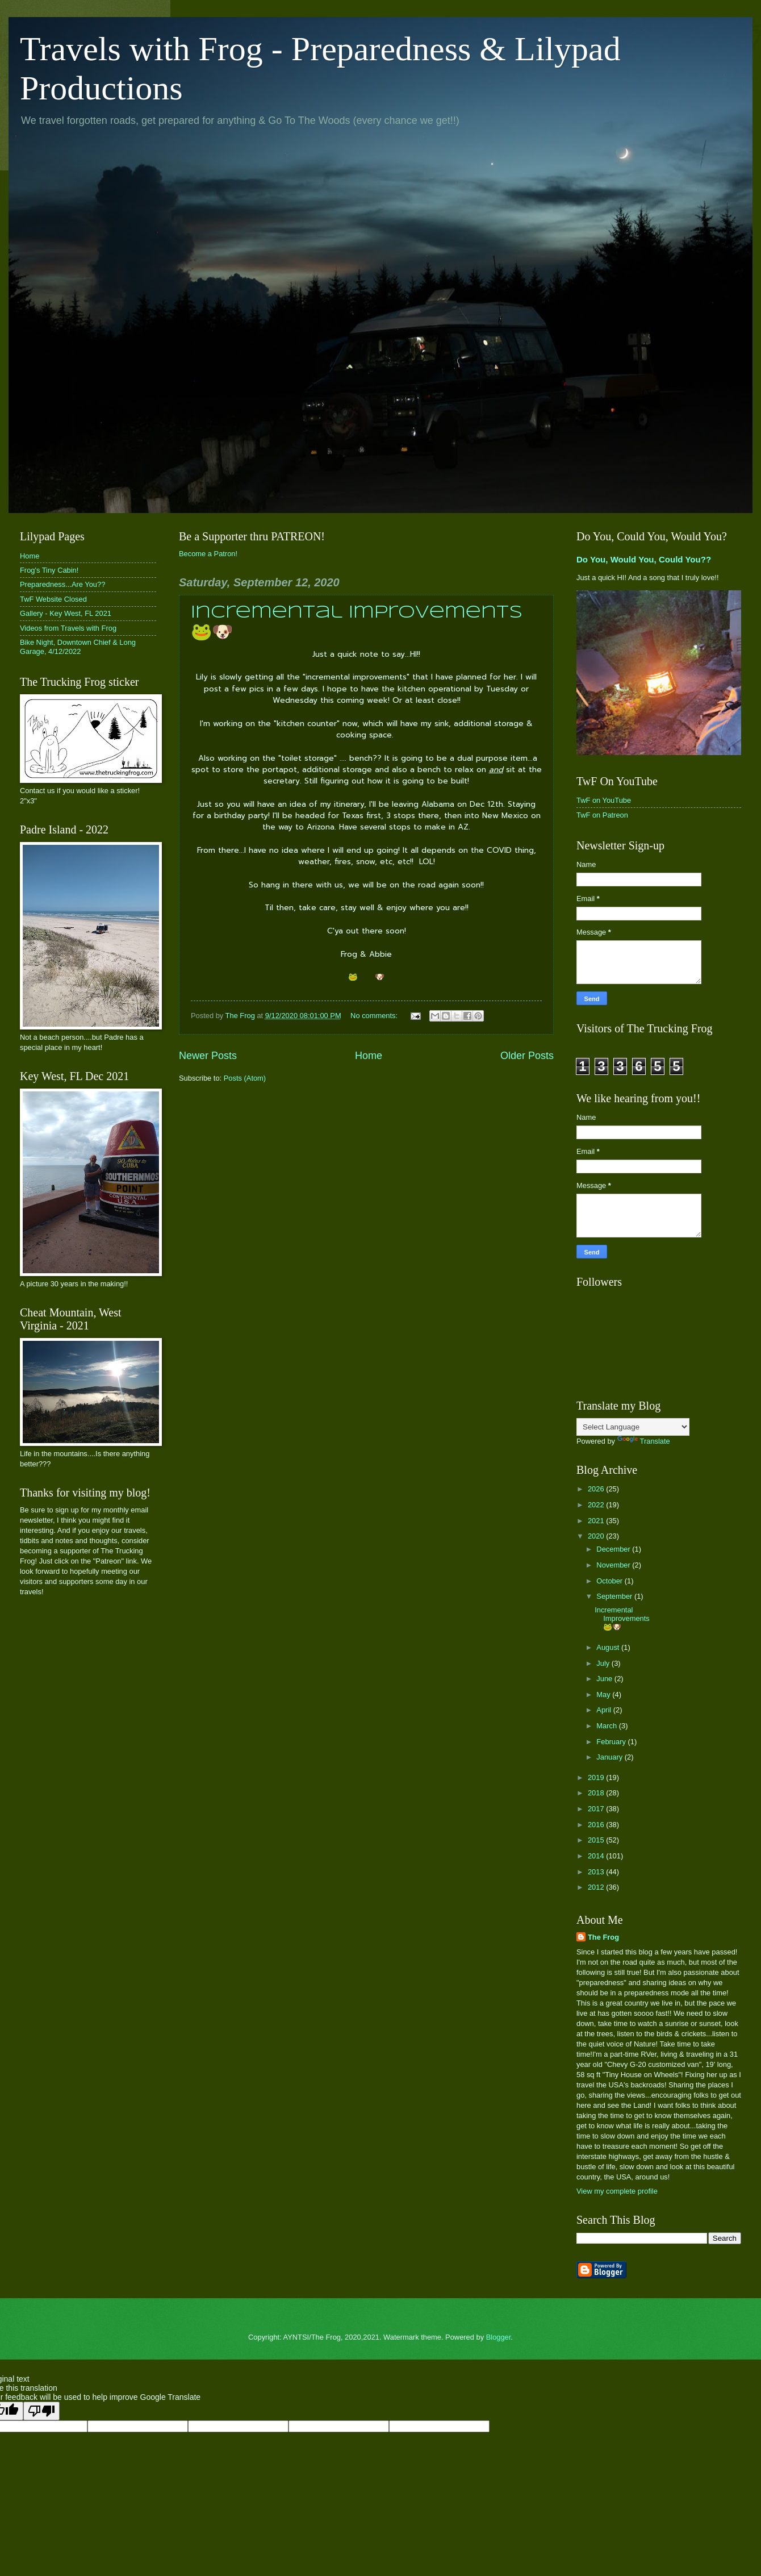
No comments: (375, 1015)
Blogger (498, 2337)
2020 (597, 1536)
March (607, 1725)
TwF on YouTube (603, 800)
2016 (597, 1824)
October (610, 1581)
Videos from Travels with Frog (68, 628)
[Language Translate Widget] (632, 1427)
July (603, 1663)
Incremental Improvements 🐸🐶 (622, 1619)
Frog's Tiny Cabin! (49, 570)
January (610, 1757)
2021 (597, 1520)
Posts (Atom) (245, 1078)
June (605, 1678)
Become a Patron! (208, 553)
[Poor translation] (41, 2411)
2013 (597, 1872)
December (614, 1549)
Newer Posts (208, 1055)
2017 (597, 1808)
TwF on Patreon (602, 815)
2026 (597, 1489)
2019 (597, 1777)
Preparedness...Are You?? (62, 584)
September (615, 1596)
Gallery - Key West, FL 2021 (65, 613)
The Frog (603, 1937)
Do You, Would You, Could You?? (643, 559)
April (604, 1710)
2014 (597, 1856)
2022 (597, 1504)
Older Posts (527, 1055)
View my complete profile (617, 2191)
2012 (597, 1887)
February (612, 1741)
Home (368, 1055)
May (604, 1694)
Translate (643, 1441)
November (614, 1565)
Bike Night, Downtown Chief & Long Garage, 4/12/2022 (78, 646)
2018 (597, 1793)
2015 (597, 1840)
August (608, 1647)
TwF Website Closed (53, 599)
